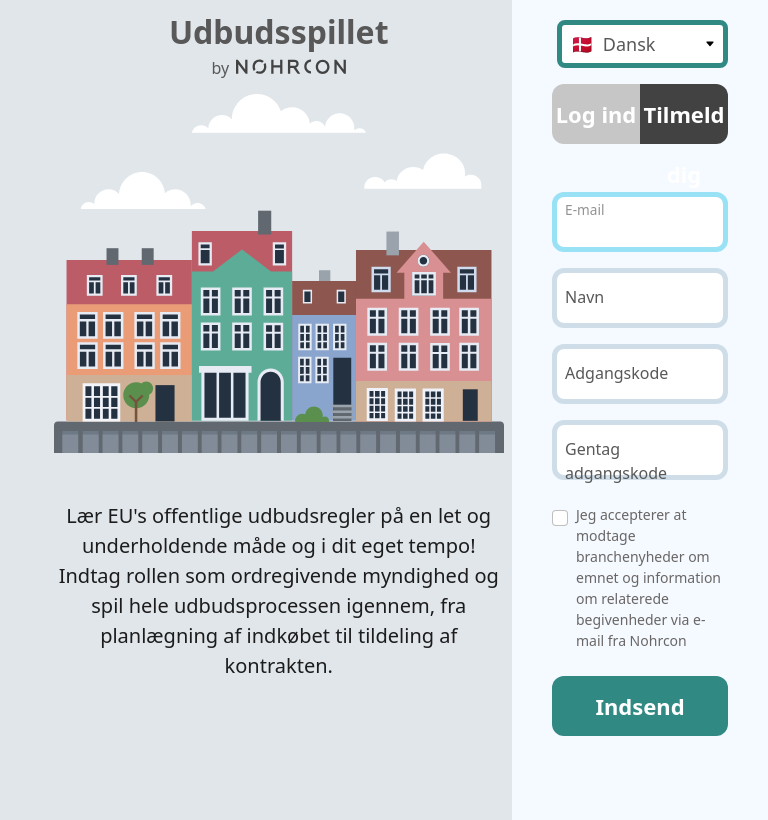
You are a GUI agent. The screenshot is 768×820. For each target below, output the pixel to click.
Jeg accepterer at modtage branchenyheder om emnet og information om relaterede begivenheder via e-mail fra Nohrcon (648, 577)
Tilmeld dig (684, 121)
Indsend (639, 706)
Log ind (596, 114)
